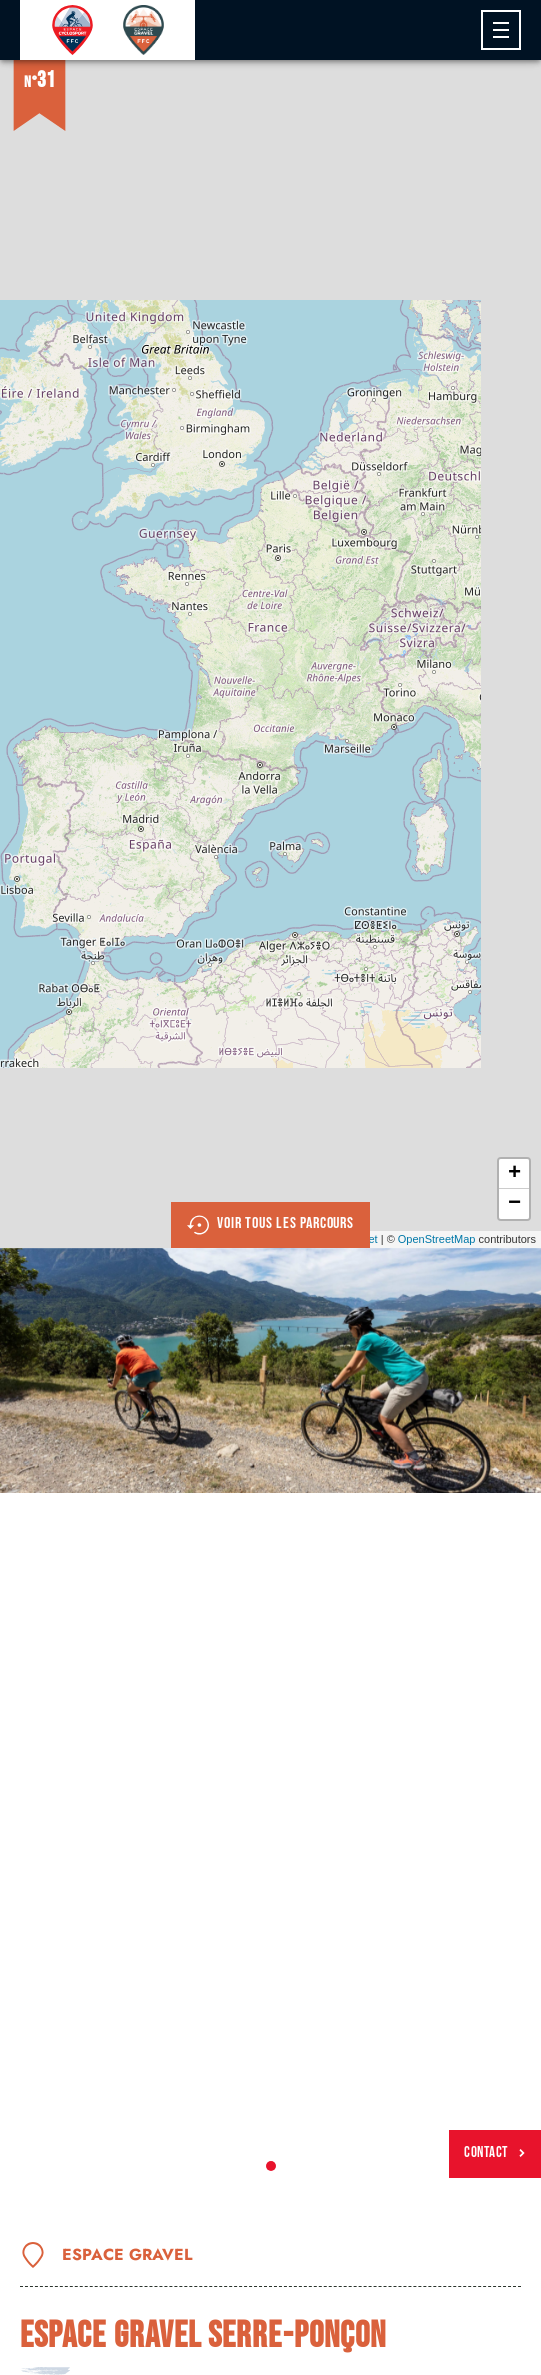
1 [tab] (271, 2166)
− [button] (514, 1204)
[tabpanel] (270, 1370)
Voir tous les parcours (270, 1225)
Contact (495, 2152)
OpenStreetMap (437, 1239)
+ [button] (514, 1174)
